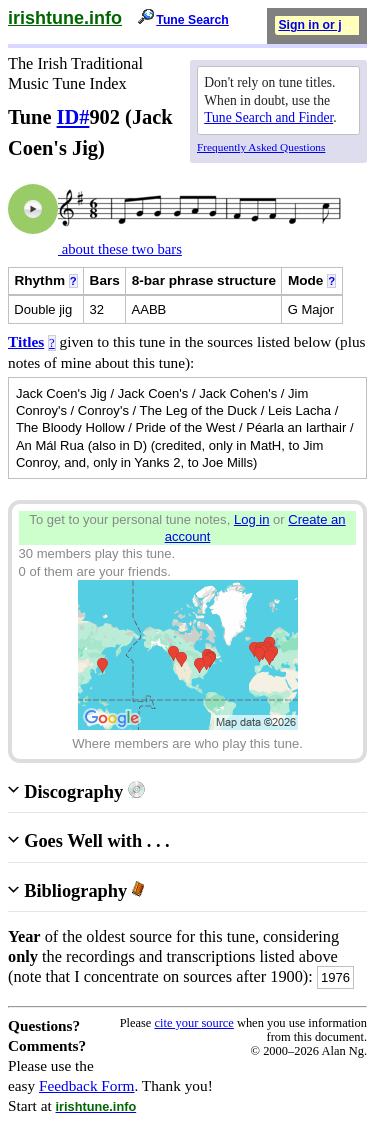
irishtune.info (65, 18)
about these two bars (120, 249)
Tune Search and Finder (268, 117)
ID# (73, 117)
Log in (252, 519)
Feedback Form (87, 1085)
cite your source (193, 1023)
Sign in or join (319, 25)
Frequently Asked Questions (261, 147)
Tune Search (192, 20)
